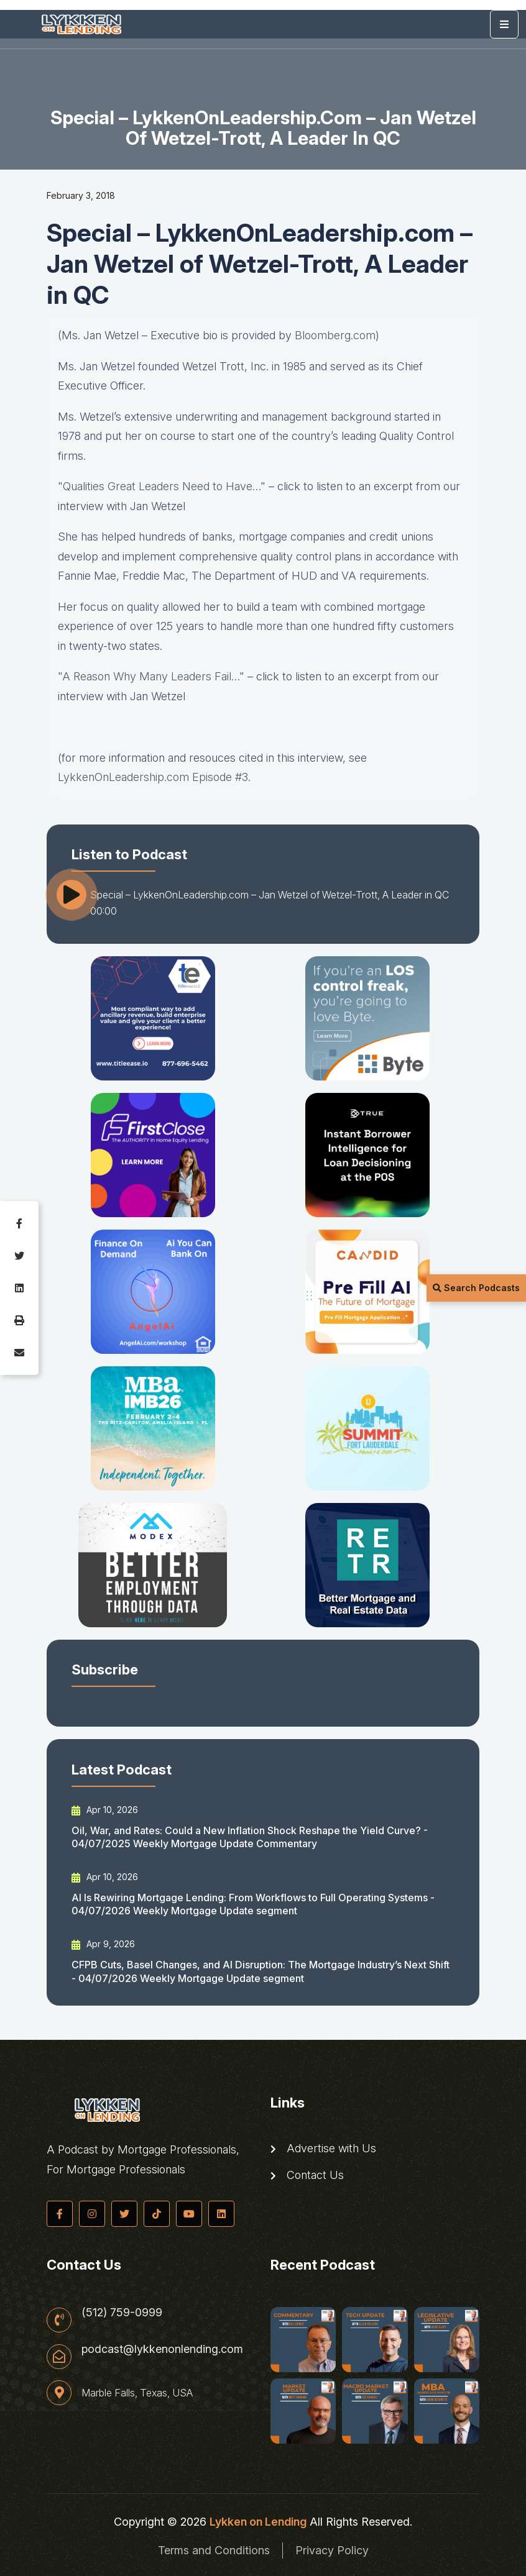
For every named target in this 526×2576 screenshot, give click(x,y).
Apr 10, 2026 (105, 1810)
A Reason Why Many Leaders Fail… (150, 676)
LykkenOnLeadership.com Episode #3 (153, 776)
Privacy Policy (332, 2550)
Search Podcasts (476, 1287)
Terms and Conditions (214, 2550)
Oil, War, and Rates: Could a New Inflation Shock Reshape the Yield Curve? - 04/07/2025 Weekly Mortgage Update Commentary (250, 1837)
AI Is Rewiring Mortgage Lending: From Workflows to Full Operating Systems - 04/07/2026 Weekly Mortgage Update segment (253, 1904)
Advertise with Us (323, 2148)
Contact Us (307, 2175)
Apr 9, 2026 (103, 1944)
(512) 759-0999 (121, 2312)
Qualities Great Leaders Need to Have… (162, 486)
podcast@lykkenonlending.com (162, 2349)
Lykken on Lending (258, 2521)
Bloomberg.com (335, 335)
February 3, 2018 (81, 195)
